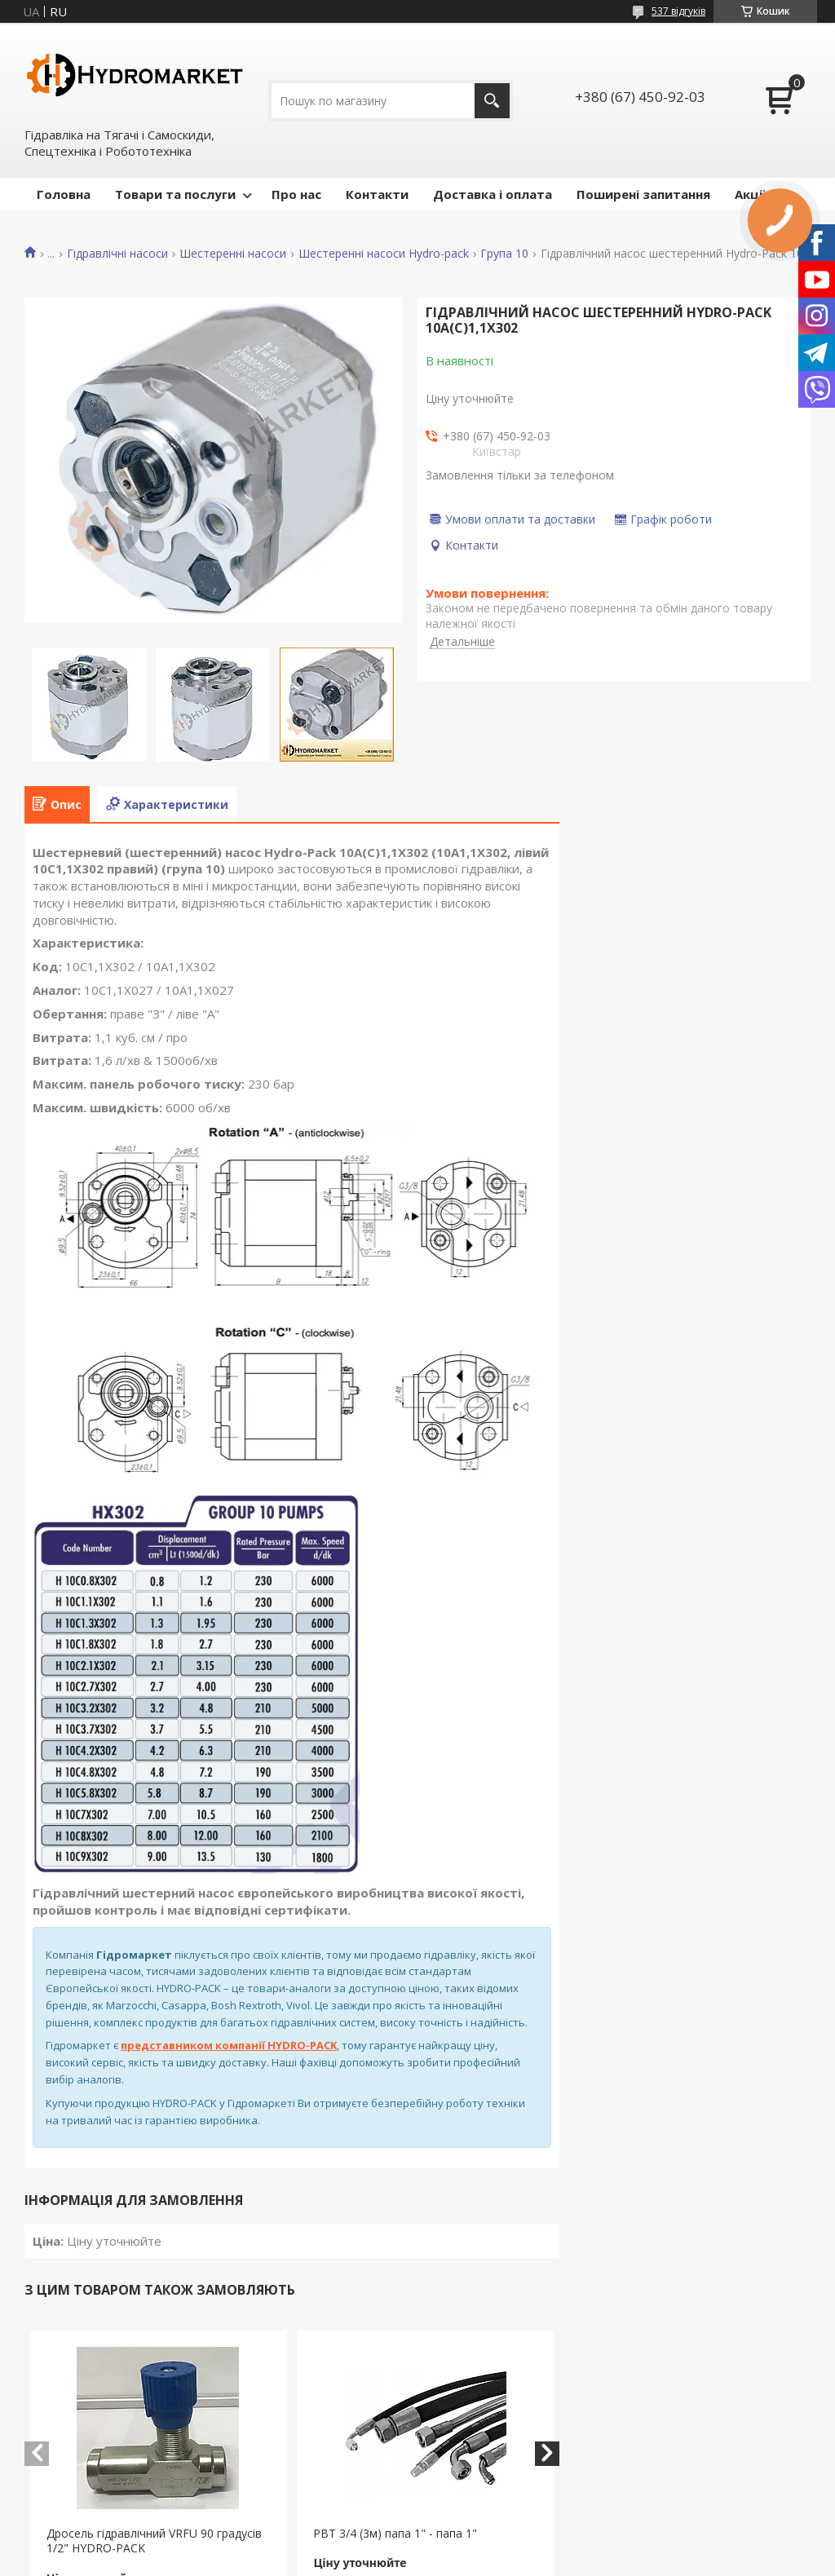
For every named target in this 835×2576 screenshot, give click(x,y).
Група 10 (504, 253)
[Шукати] (492, 100)
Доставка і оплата (492, 194)
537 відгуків (678, 11)
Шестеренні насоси (232, 253)
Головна (64, 194)
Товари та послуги (175, 194)
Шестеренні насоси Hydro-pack (383, 253)
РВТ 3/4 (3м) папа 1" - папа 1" (395, 2533)
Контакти (377, 194)
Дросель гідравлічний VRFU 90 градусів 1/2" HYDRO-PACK (154, 2540)
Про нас (296, 194)
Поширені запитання (643, 194)
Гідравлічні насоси (117, 253)
